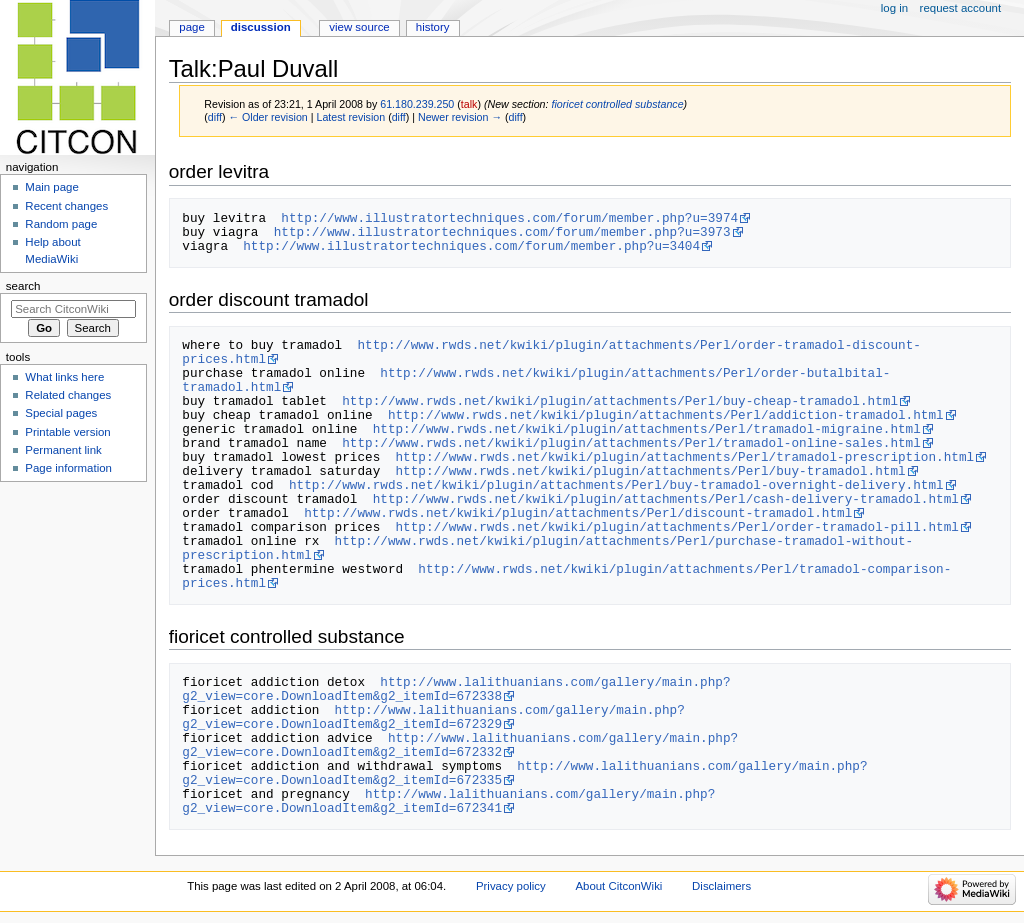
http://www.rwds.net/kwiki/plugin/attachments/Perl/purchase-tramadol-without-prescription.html (547, 548)
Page (191, 27)
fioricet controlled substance (617, 104)
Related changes (68, 395)
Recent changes (66, 206)
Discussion (261, 27)
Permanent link (63, 450)
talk (469, 104)
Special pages (61, 413)
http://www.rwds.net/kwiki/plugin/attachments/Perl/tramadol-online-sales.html (631, 443)
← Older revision (267, 117)
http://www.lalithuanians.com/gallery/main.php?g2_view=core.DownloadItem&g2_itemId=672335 (524, 773)
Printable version (67, 432)
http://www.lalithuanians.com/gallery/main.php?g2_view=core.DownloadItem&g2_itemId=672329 (433, 717)
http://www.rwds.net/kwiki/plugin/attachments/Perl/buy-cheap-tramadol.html (620, 401)
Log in (894, 8)
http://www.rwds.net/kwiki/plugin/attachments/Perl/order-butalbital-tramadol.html (536, 380)
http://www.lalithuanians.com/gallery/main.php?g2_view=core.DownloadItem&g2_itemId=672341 (448, 801)
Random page (61, 224)
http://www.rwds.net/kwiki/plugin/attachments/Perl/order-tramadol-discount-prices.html (551, 352)
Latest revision (350, 117)
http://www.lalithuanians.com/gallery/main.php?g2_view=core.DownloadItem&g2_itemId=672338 (456, 689)
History (433, 27)
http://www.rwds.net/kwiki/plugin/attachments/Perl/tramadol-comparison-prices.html (566, 576)
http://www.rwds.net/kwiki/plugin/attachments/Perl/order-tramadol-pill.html (676, 527)
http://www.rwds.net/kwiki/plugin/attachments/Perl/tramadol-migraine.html (647, 429)
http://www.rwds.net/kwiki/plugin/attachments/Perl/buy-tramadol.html (650, 471)
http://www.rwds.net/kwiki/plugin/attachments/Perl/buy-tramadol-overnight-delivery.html (616, 485)
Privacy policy (511, 886)
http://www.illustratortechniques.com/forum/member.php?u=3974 (509, 218)
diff (215, 117)
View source (359, 27)
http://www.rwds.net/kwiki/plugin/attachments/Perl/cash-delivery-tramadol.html (666, 499)
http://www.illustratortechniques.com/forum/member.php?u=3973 (502, 232)
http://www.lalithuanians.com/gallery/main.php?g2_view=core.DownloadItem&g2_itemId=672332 (460, 745)
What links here (64, 377)
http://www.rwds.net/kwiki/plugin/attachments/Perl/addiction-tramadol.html (666, 415)
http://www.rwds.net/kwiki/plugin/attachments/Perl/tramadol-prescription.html (684, 457)
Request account (961, 8)
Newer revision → (460, 117)
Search (23, 286)
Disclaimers (721, 886)
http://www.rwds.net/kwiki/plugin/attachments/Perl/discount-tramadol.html (578, 513)
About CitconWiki (618, 886)
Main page (52, 187)
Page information (68, 468)
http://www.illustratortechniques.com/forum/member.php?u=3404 (471, 246)
